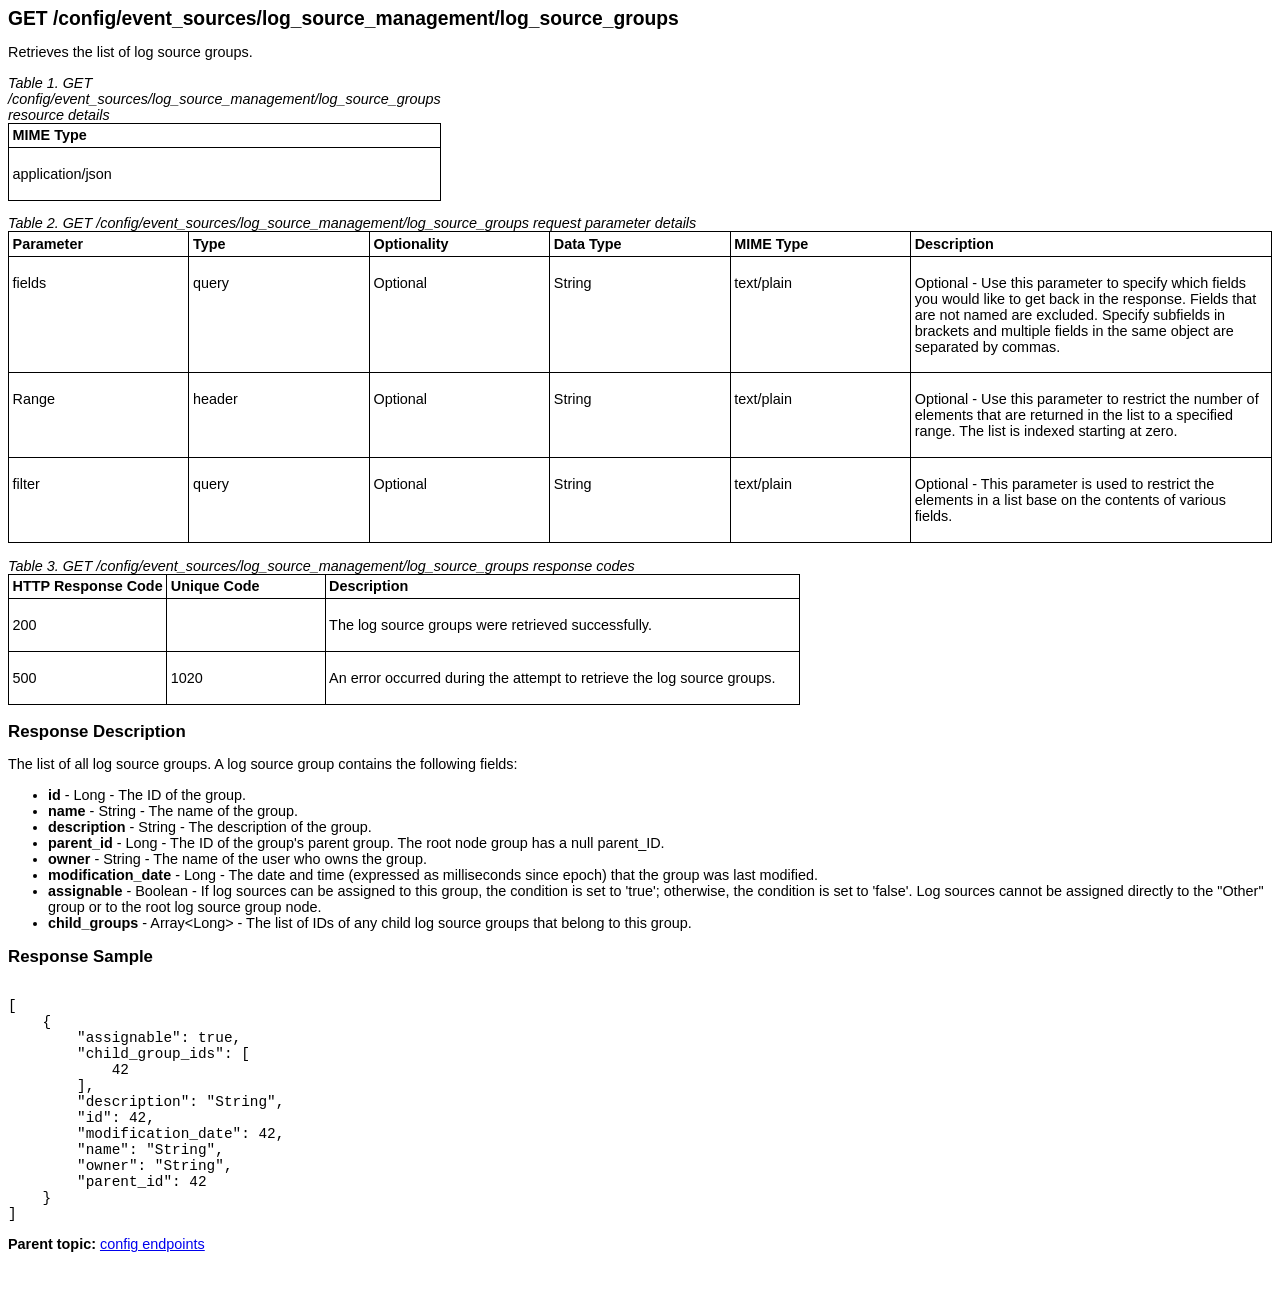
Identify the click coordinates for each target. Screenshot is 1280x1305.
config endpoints (152, 1289)
